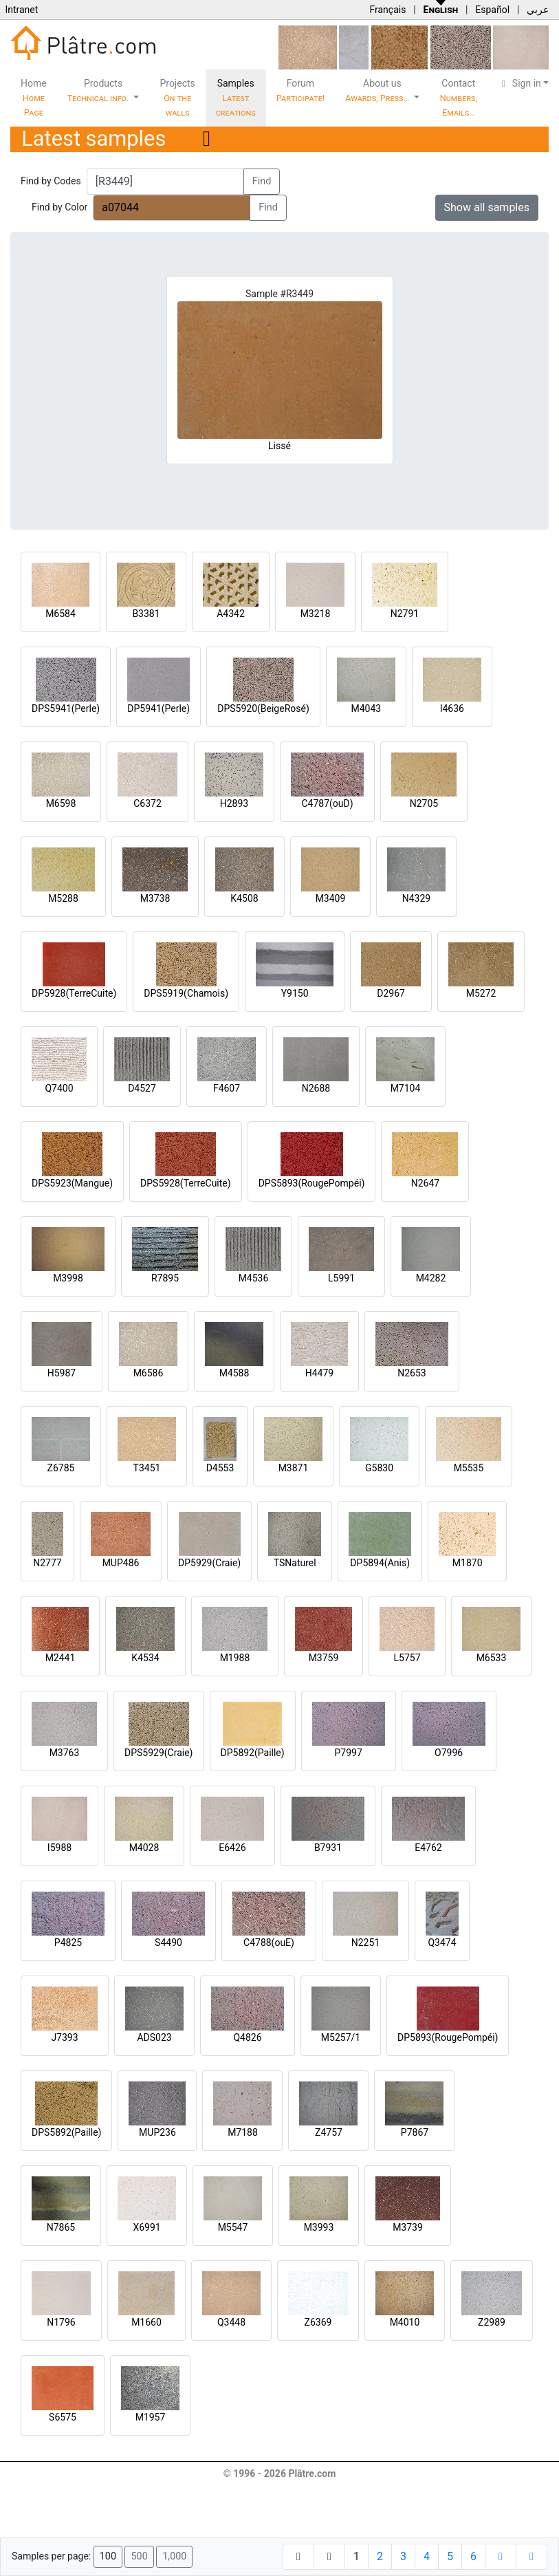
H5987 (61, 1372)
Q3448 (231, 2322)
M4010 (405, 2322)
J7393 (64, 2037)
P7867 (414, 2132)
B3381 (146, 613)
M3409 (331, 898)
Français (387, 9)
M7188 (243, 2132)
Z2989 (491, 2322)
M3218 (315, 613)
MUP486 (121, 1562)
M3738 (155, 898)
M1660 (146, 2322)
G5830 (379, 1467)
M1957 (150, 2417)
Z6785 (61, 1467)
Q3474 (442, 1942)
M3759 (324, 1657)
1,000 (174, 2556)
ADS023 (154, 2037)
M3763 (65, 1752)
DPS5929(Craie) (158, 1752)
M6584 (60, 613)
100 (108, 2556)
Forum (300, 90)
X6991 (146, 2227)
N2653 (411, 1372)
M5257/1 (340, 2037)
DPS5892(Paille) (66, 2132)
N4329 (416, 898)
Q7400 (59, 1088)
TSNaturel (295, 1562)
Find (262, 181)
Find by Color (59, 207)
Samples (236, 98)
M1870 (467, 1562)
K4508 (244, 898)
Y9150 (295, 993)
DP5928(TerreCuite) (74, 993)
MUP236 (157, 2132)
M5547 (233, 2227)
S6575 (62, 2417)
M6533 (491, 1657)
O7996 (449, 1752)
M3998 (68, 1278)
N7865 (61, 2227)
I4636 (452, 708)
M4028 (144, 1847)
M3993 (319, 2227)
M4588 (234, 1372)
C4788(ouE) (268, 1942)
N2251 (365, 1942)
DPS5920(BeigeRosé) (263, 708)
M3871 (293, 1467)
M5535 (469, 1467)
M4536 (254, 1278)
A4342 (231, 613)
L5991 (341, 1278)
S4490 (168, 1942)
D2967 (391, 993)
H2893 (234, 803)
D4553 (220, 1467)
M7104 (406, 1088)
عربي (538, 9)
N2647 (425, 1183)
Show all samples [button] (487, 207)
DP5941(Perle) (158, 708)
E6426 (232, 1847)
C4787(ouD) (327, 803)
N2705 (424, 803)
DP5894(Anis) (380, 1562)
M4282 (431, 1278)
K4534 (145, 1657)
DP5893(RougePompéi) (447, 2037)
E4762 (428, 1847)
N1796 (61, 2322)
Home (34, 98)
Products (99, 90)
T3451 (147, 1467)
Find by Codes (51, 180)
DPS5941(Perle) (66, 708)
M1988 (235, 1657)
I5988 (59, 1847)
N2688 (316, 1088)
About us (378, 90)
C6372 (147, 803)
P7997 (348, 1752)
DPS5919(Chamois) (186, 993)
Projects (177, 98)
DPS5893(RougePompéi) (312, 1183)
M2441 (60, 1657)
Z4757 (328, 2132)
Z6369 (318, 2322)
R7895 (165, 1278)
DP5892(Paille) (253, 1752)
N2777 (47, 1562)
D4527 (142, 1088)
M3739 (408, 2227)
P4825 (68, 1942)
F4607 (226, 1088)
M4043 (366, 708)
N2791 (405, 613)
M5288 (63, 898)
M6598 (61, 803)
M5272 (481, 993)
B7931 (328, 1847)
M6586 (148, 1372)
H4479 (319, 1372)
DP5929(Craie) (209, 1562)
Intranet (21, 9)
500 (139, 2556)
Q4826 (247, 2037)
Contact (458, 98)
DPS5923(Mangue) (72, 1183)
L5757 (406, 1657)
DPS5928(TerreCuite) (185, 1183)
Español (492, 9)
